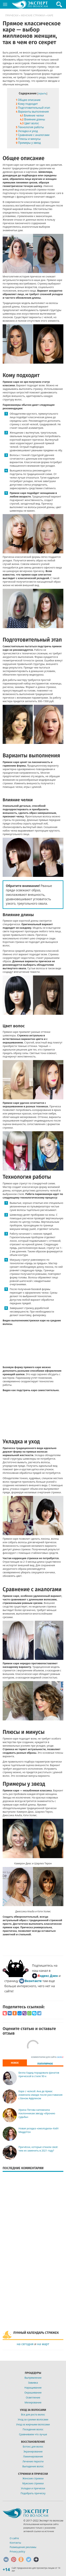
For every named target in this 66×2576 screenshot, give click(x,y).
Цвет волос (29, 123)
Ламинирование (33, 2456)
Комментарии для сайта (47, 2057)
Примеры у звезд (28, 143)
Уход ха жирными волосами (33, 2424)
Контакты (15, 2542)
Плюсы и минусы (28, 139)
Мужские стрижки (33, 2483)
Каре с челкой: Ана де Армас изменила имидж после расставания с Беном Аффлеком (40, 2095)
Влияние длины (32, 119)
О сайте (14, 2538)
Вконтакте (33, 1981)
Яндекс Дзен (48, 1976)
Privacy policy (17, 2551)
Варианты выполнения (32, 111)
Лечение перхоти (33, 2461)
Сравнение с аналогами (32, 135)
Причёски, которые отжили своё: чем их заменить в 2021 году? (38, 2148)
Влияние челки (32, 115)
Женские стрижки (33, 15)
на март (43, 2344)
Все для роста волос (33, 2414)
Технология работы (30, 127)
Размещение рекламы (23, 2547)
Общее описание (28, 100)
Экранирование (33, 2451)
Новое (15, 2062)
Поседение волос (33, 2429)
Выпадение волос (33, 2466)
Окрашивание (33, 2392)
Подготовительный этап (33, 108)
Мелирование (33, 2402)
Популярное (45, 2063)
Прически (11, 15)
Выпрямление (33, 2377)
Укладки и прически (33, 2488)
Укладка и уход (27, 131)
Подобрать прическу (33, 2493)
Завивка (33, 2382)
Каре (50, 15)
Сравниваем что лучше (33, 2434)
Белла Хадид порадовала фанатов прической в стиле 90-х (38, 2074)
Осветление (33, 2397)
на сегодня (25, 2344)
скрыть (42, 93)
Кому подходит (27, 104)
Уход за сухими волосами (33, 2419)
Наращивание (33, 2387)
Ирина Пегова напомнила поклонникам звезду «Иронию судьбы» (36, 2113)
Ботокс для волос (33, 2446)
